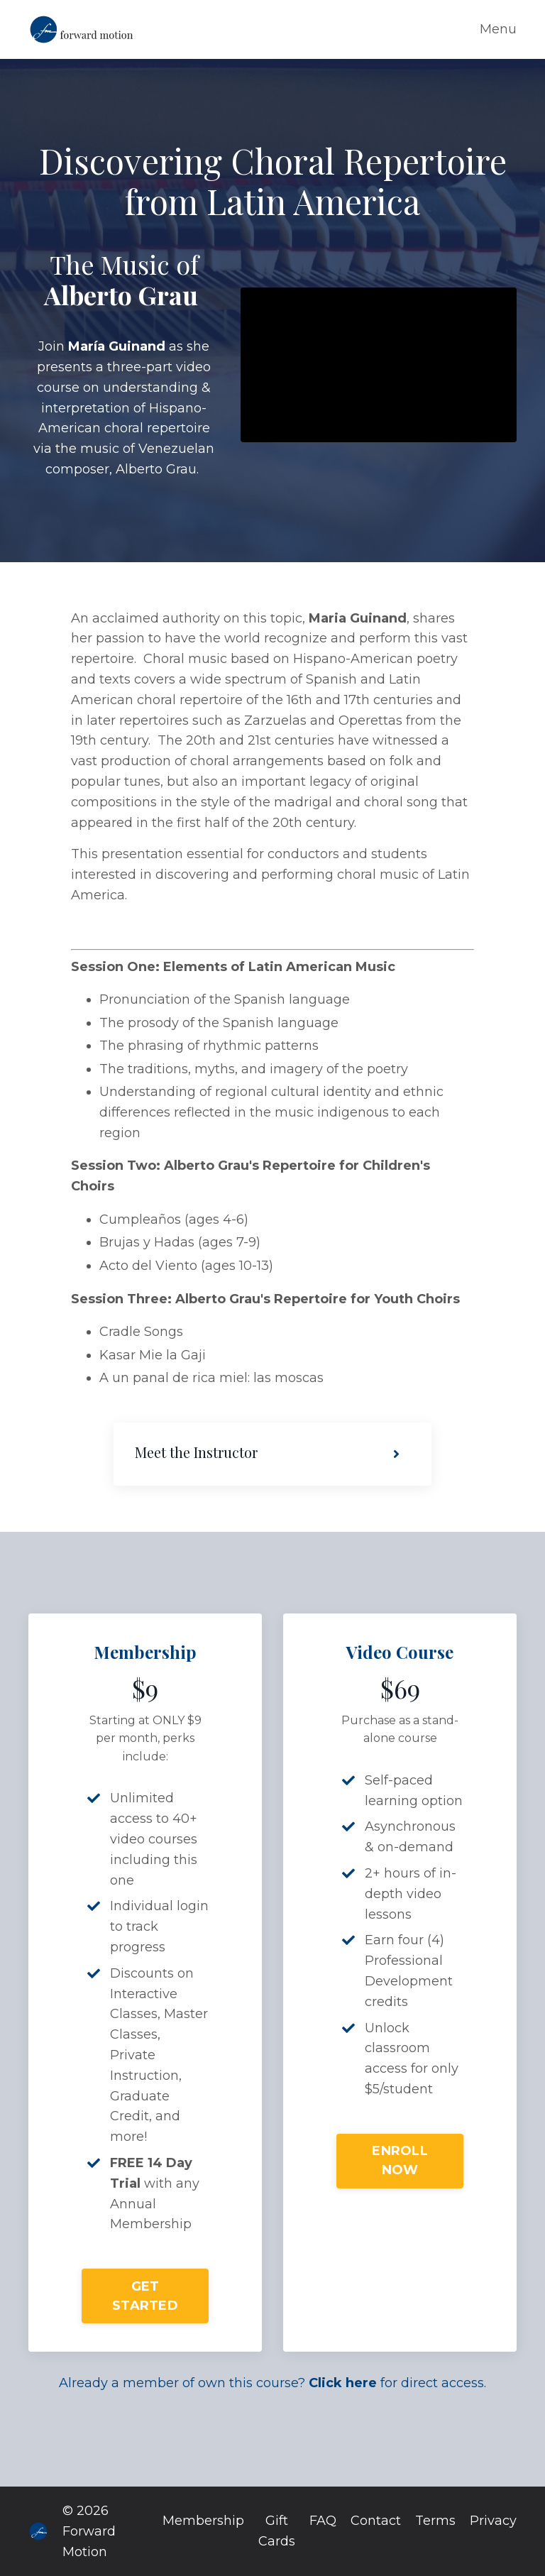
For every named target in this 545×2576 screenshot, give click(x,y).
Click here (343, 2383)
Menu (498, 29)
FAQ (322, 2520)
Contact (376, 2520)
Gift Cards (276, 2531)
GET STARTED (145, 2296)
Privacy (493, 2520)
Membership (203, 2520)
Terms (435, 2520)
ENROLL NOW (400, 2160)
